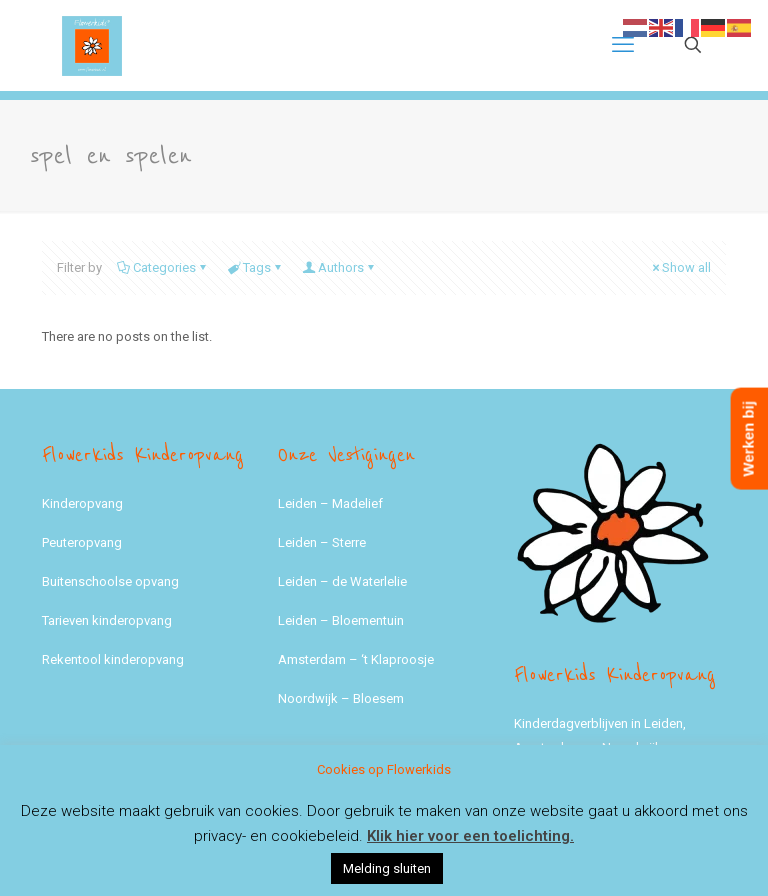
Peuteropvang (82, 542)
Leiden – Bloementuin (341, 620)
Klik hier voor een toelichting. (470, 836)
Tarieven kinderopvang (107, 620)
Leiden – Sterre (322, 542)
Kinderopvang (82, 503)
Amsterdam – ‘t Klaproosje (356, 659)
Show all (680, 267)
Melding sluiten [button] (387, 868)
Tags (255, 267)
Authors (339, 267)
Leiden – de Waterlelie (342, 581)
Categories (163, 267)
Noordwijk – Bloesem (341, 698)
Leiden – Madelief (330, 503)
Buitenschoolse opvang (110, 581)
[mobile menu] (623, 45)
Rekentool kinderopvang (113, 659)
